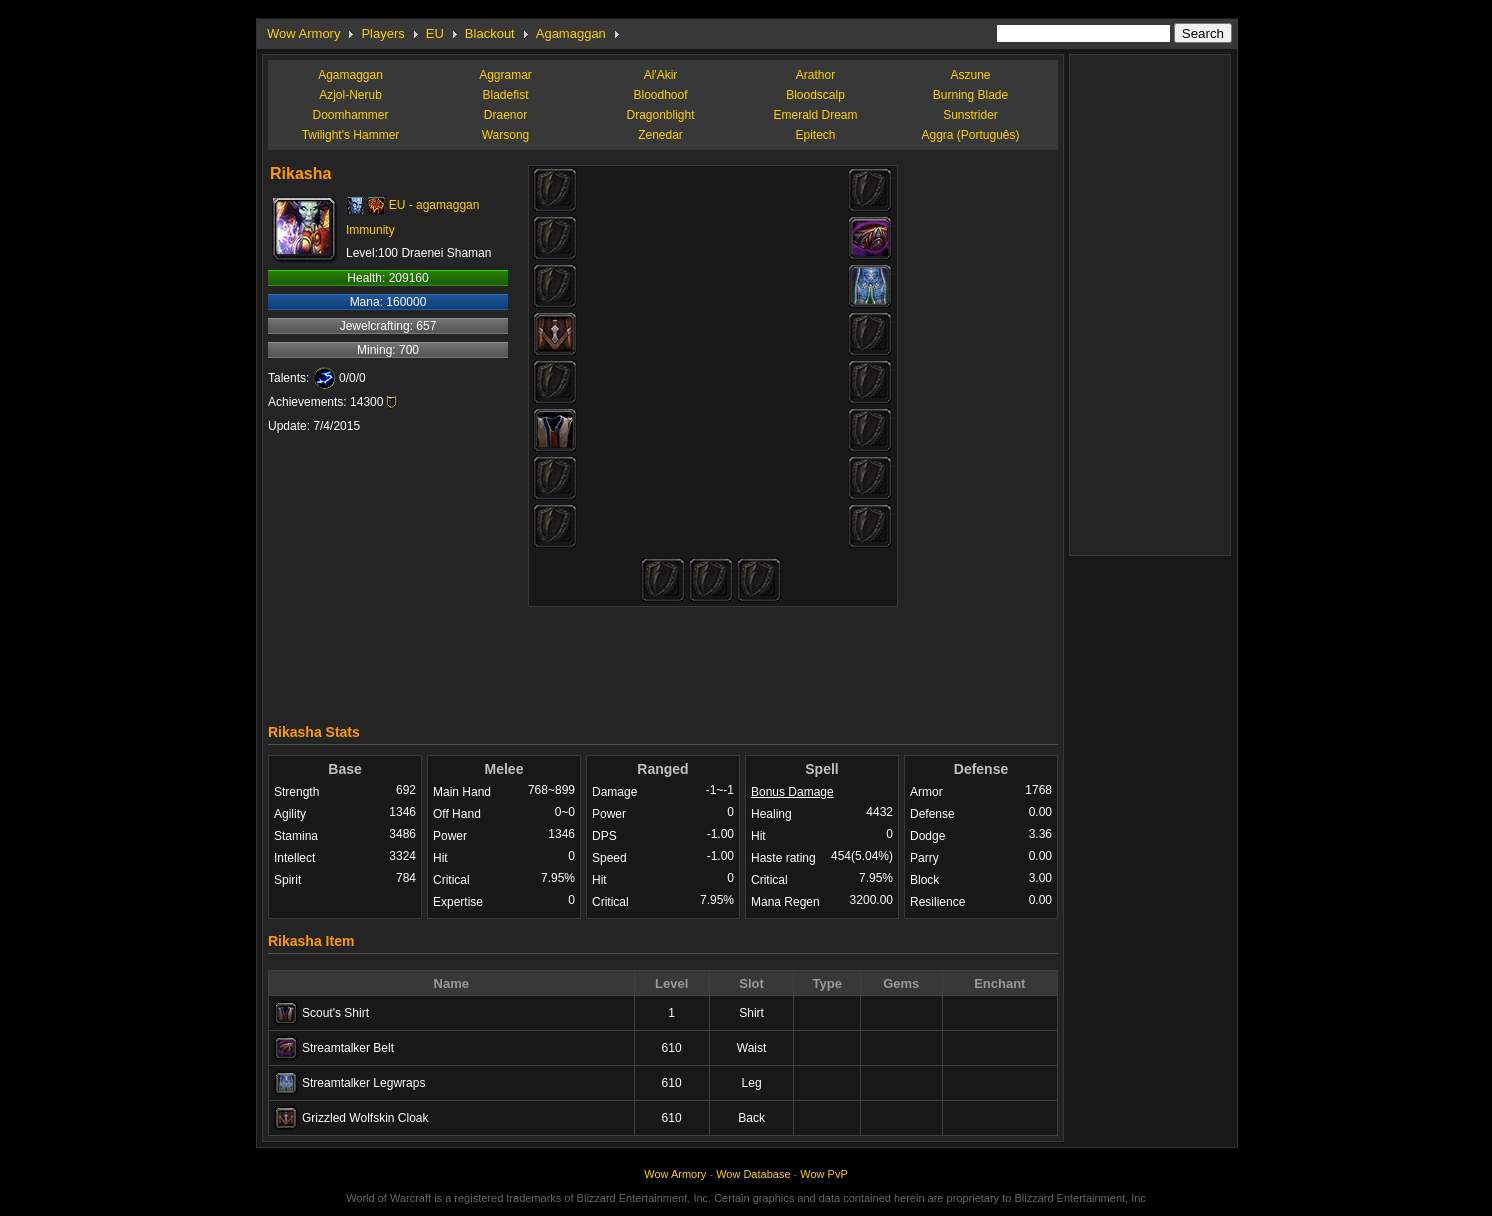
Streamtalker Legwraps (363, 1083)
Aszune (970, 75)
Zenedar (660, 135)
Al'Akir (661, 75)
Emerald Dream (815, 115)
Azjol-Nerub (350, 95)
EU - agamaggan (434, 205)
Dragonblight (660, 115)
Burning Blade (970, 95)
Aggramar (505, 75)
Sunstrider (970, 115)
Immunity (370, 230)
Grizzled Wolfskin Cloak (365, 1118)
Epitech (815, 135)
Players (382, 33)
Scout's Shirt (335, 1013)
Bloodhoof (660, 95)
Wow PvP (823, 1174)
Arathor (815, 75)
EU (435, 33)
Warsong (506, 135)
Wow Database (753, 1174)
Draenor (505, 115)
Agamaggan (571, 33)
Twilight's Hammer (351, 135)
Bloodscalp (815, 95)
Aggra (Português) (970, 135)
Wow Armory (303, 33)
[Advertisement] (663, 660)
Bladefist (505, 95)
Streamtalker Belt (348, 1048)
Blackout (490, 33)
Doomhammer (350, 115)
